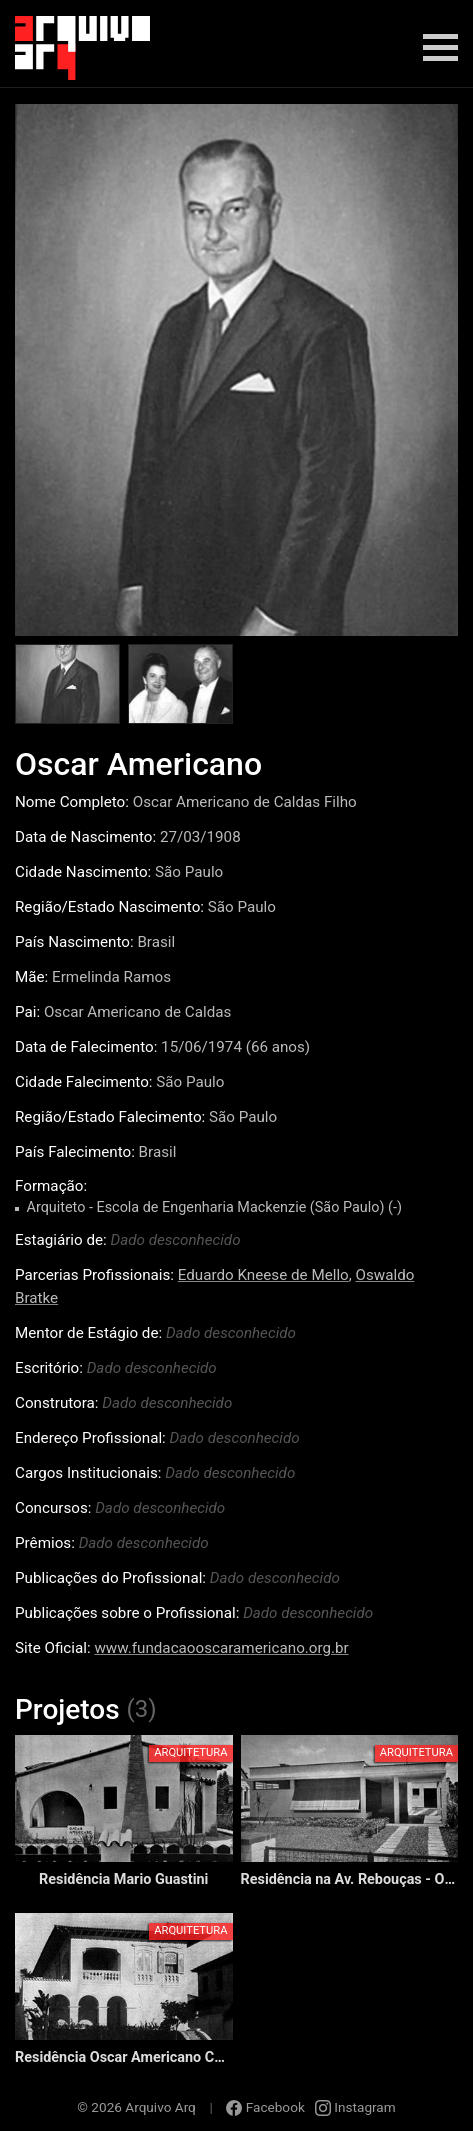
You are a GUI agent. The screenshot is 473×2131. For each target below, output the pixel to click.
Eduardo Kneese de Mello (263, 1275)
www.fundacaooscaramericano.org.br (221, 1648)
